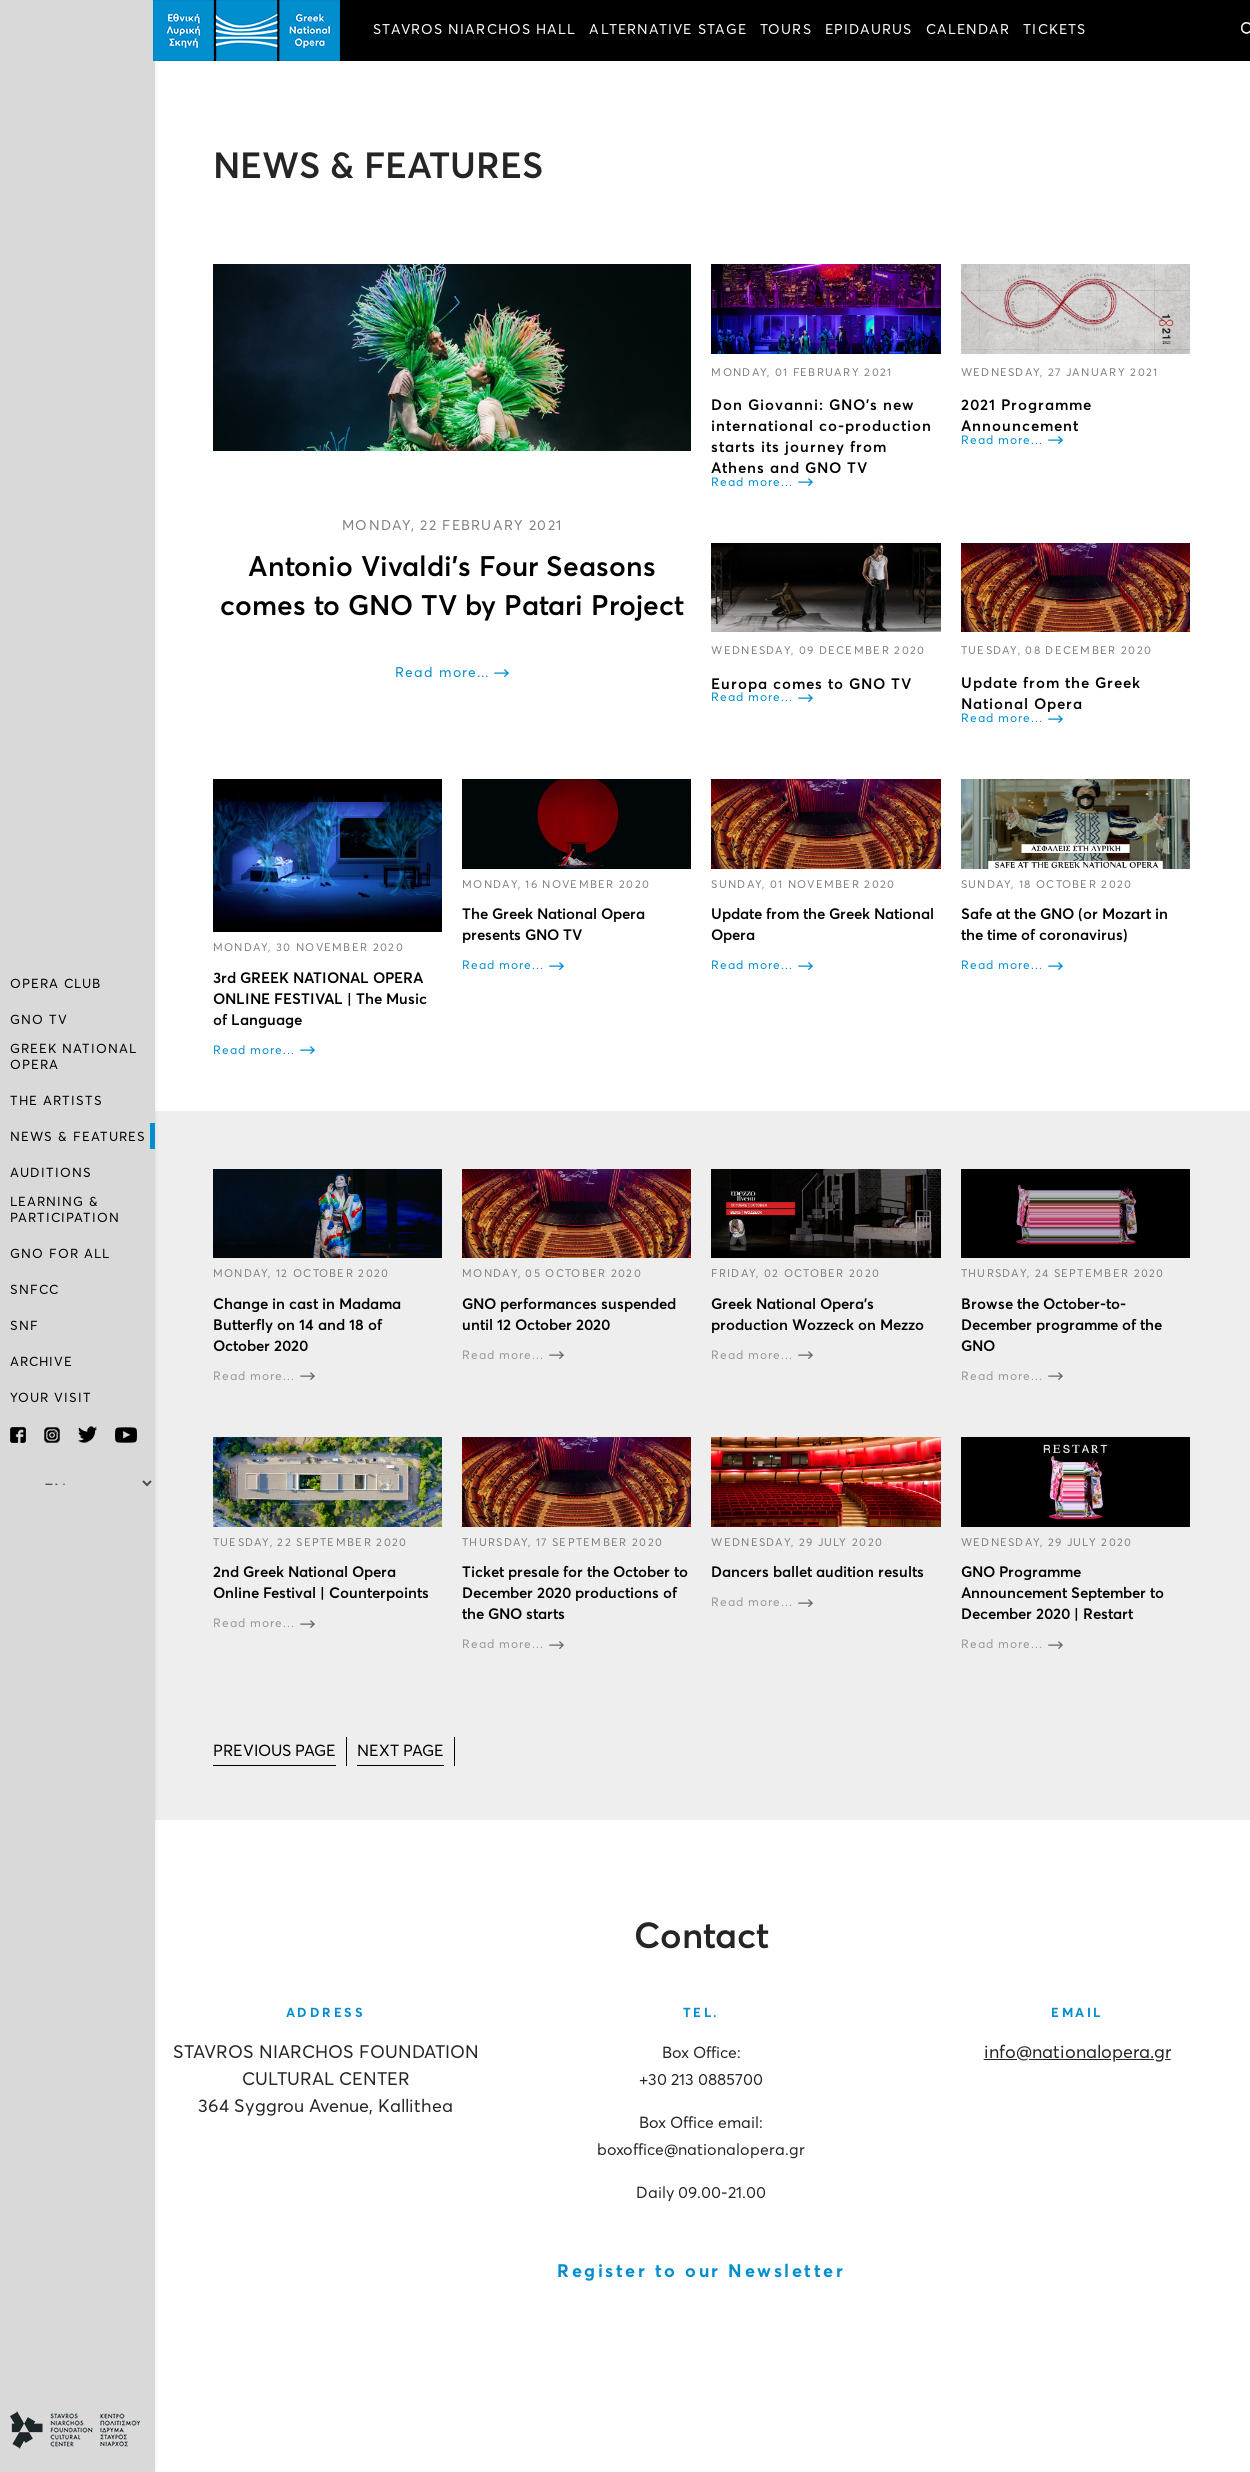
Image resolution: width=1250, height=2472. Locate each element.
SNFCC (34, 1290)
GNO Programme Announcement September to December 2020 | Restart (1062, 1592)
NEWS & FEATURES (78, 1137)
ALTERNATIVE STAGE (671, 30)
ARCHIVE (41, 1362)
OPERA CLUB (55, 984)
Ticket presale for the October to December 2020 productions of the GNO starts (577, 1592)
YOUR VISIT (51, 1398)
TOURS (788, 30)
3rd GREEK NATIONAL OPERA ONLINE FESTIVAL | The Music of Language (322, 998)
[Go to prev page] (276, 1750)
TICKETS (1057, 30)
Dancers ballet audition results (819, 1571)
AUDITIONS (51, 1173)
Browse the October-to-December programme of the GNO (1061, 1324)
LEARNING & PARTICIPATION (65, 1210)
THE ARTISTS (56, 1101)
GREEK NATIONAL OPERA (73, 1057)
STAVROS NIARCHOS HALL (477, 30)
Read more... (444, 673)
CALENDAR (970, 30)
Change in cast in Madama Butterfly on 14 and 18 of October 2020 (309, 1324)
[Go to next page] (402, 1750)
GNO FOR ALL (60, 1254)
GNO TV (39, 1020)
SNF (24, 1326)
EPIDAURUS (871, 30)
